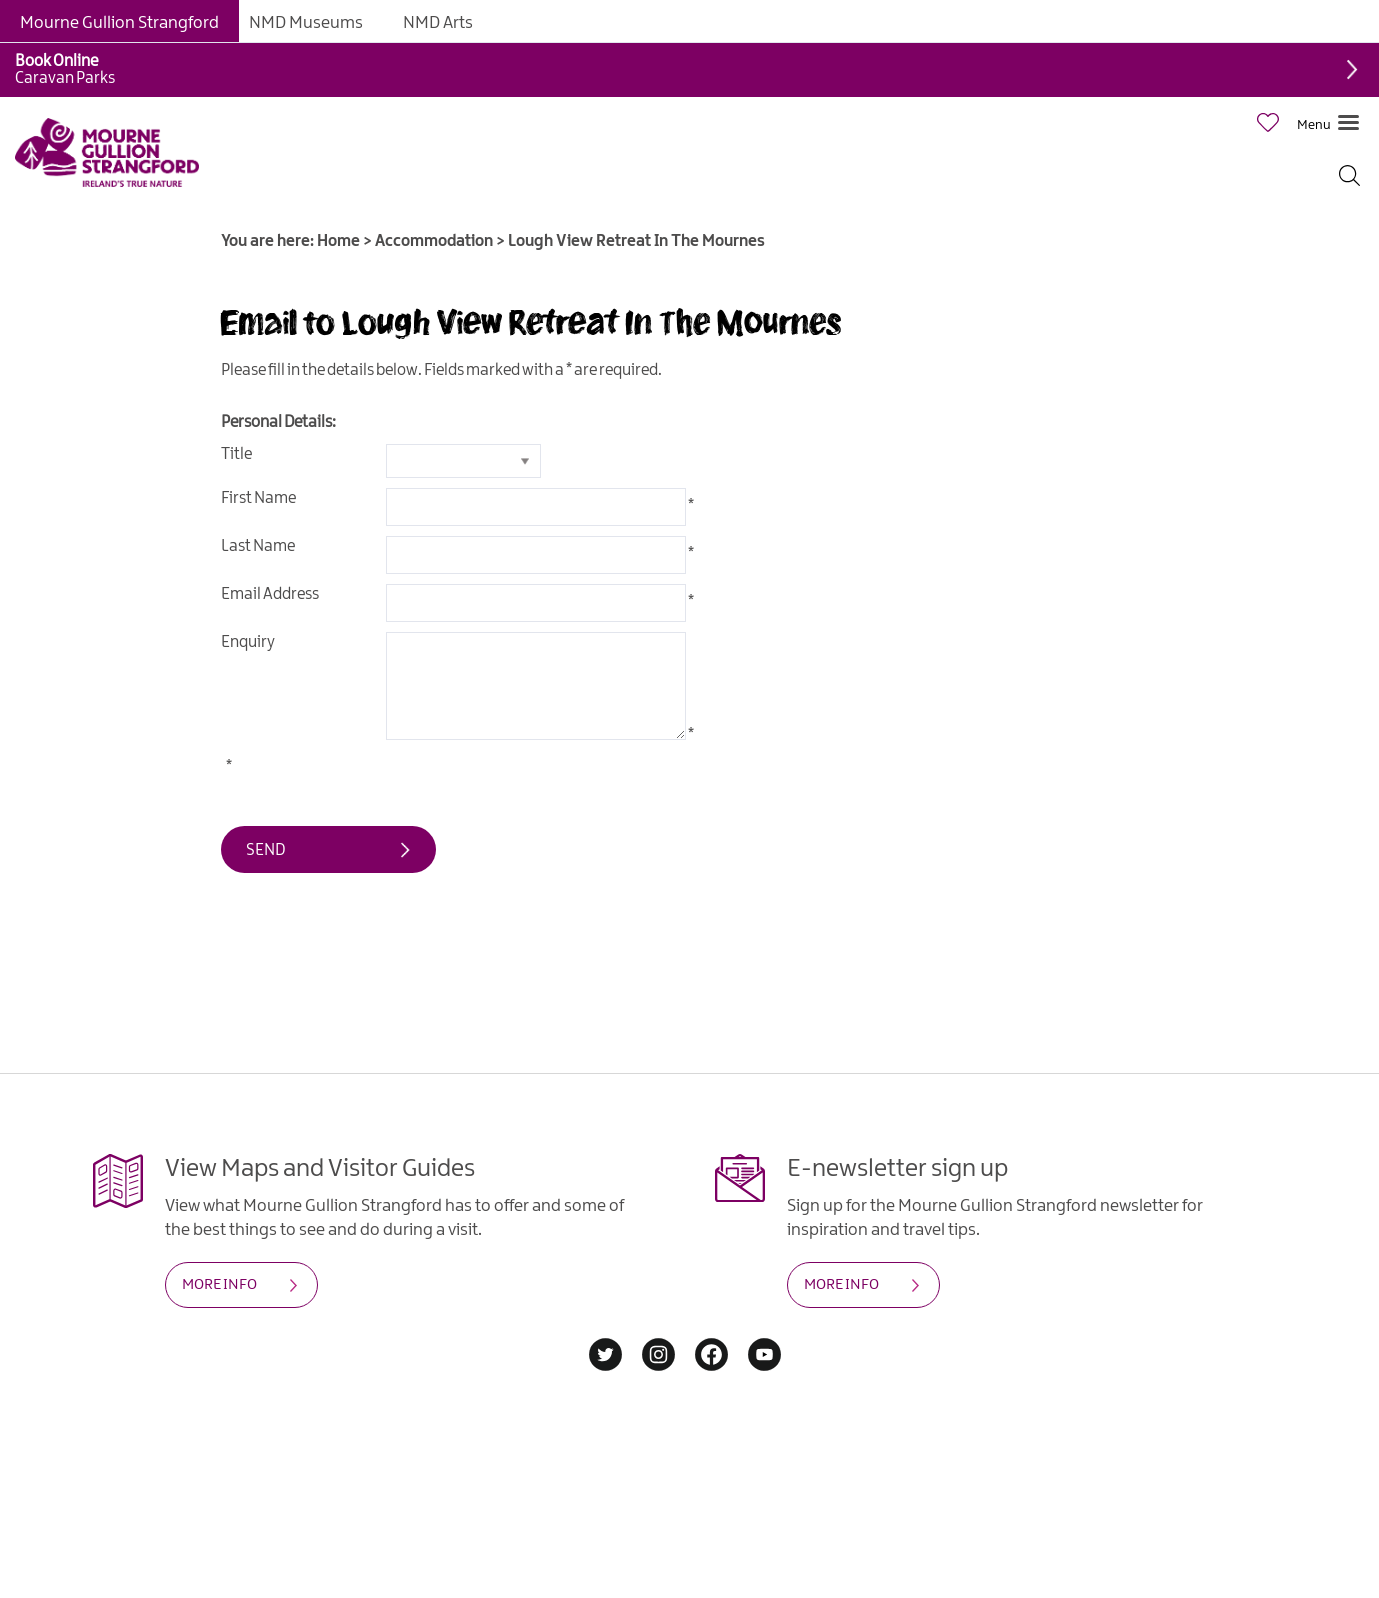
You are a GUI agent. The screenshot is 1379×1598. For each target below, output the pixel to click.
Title (236, 454)
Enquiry (248, 642)
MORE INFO (219, 1285)
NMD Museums (306, 23)
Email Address (270, 594)
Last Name (258, 546)
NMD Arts (438, 23)
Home (338, 241)
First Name (258, 498)
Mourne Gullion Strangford (119, 23)
